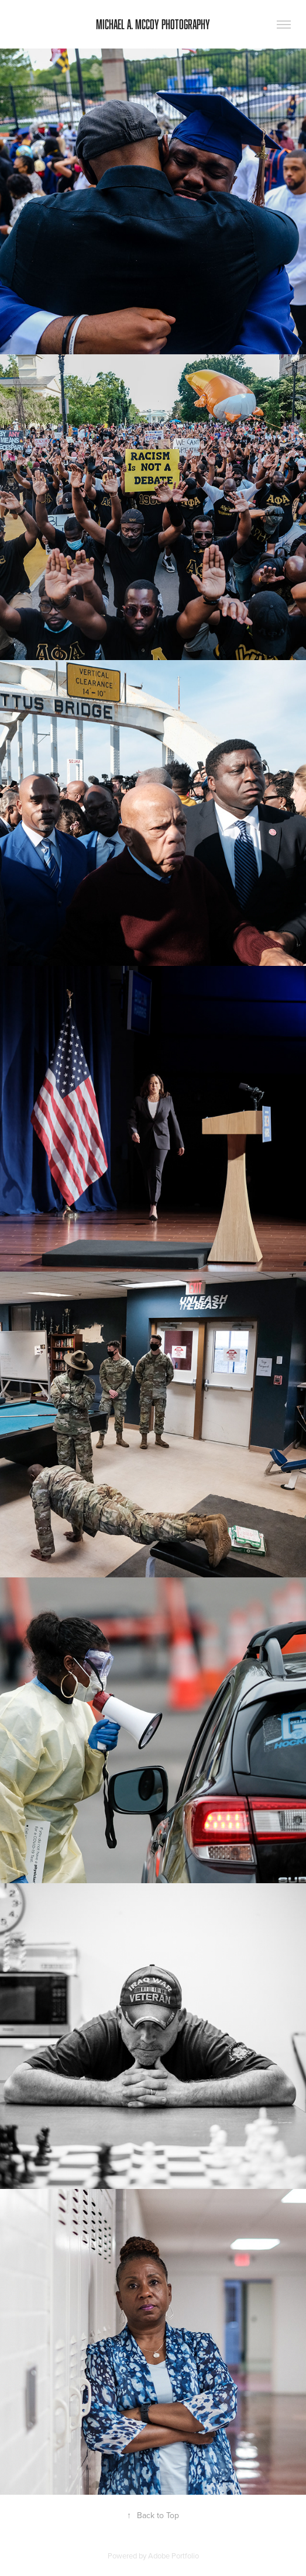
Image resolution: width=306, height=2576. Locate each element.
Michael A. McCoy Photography (153, 24)
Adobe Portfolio (173, 2555)
